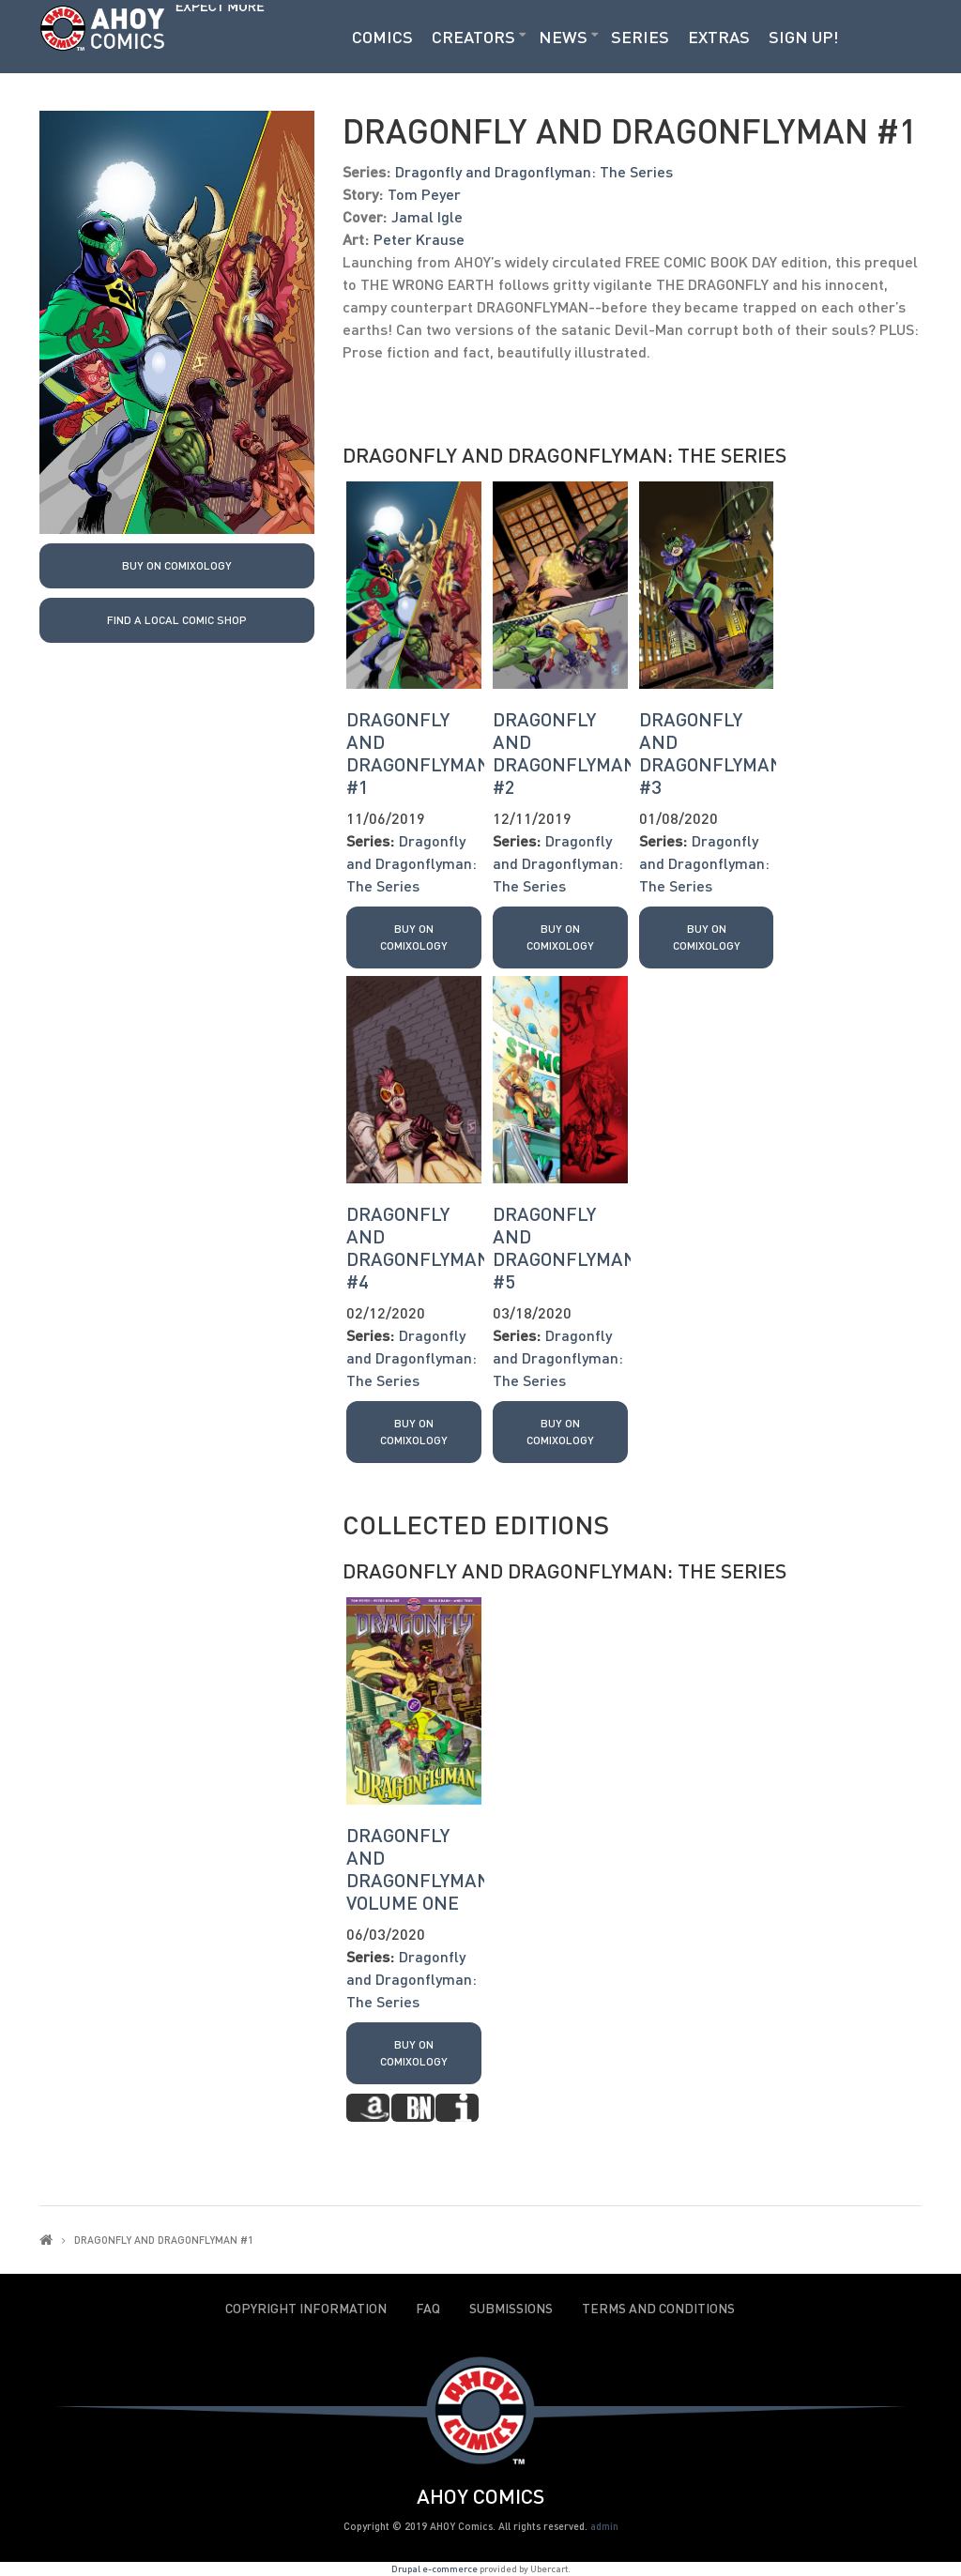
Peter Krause (419, 239)
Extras (719, 36)
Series (640, 36)
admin (604, 2526)
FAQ (428, 2308)
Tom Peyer (424, 194)
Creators (473, 36)
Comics (382, 36)
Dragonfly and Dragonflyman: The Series (534, 171)
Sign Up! (804, 36)
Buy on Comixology (177, 565)
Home (46, 2240)
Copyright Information (306, 2308)
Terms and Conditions (658, 2308)
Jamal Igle (427, 216)
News (563, 36)
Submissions (511, 2308)
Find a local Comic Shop (177, 620)
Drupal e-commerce (434, 2568)
